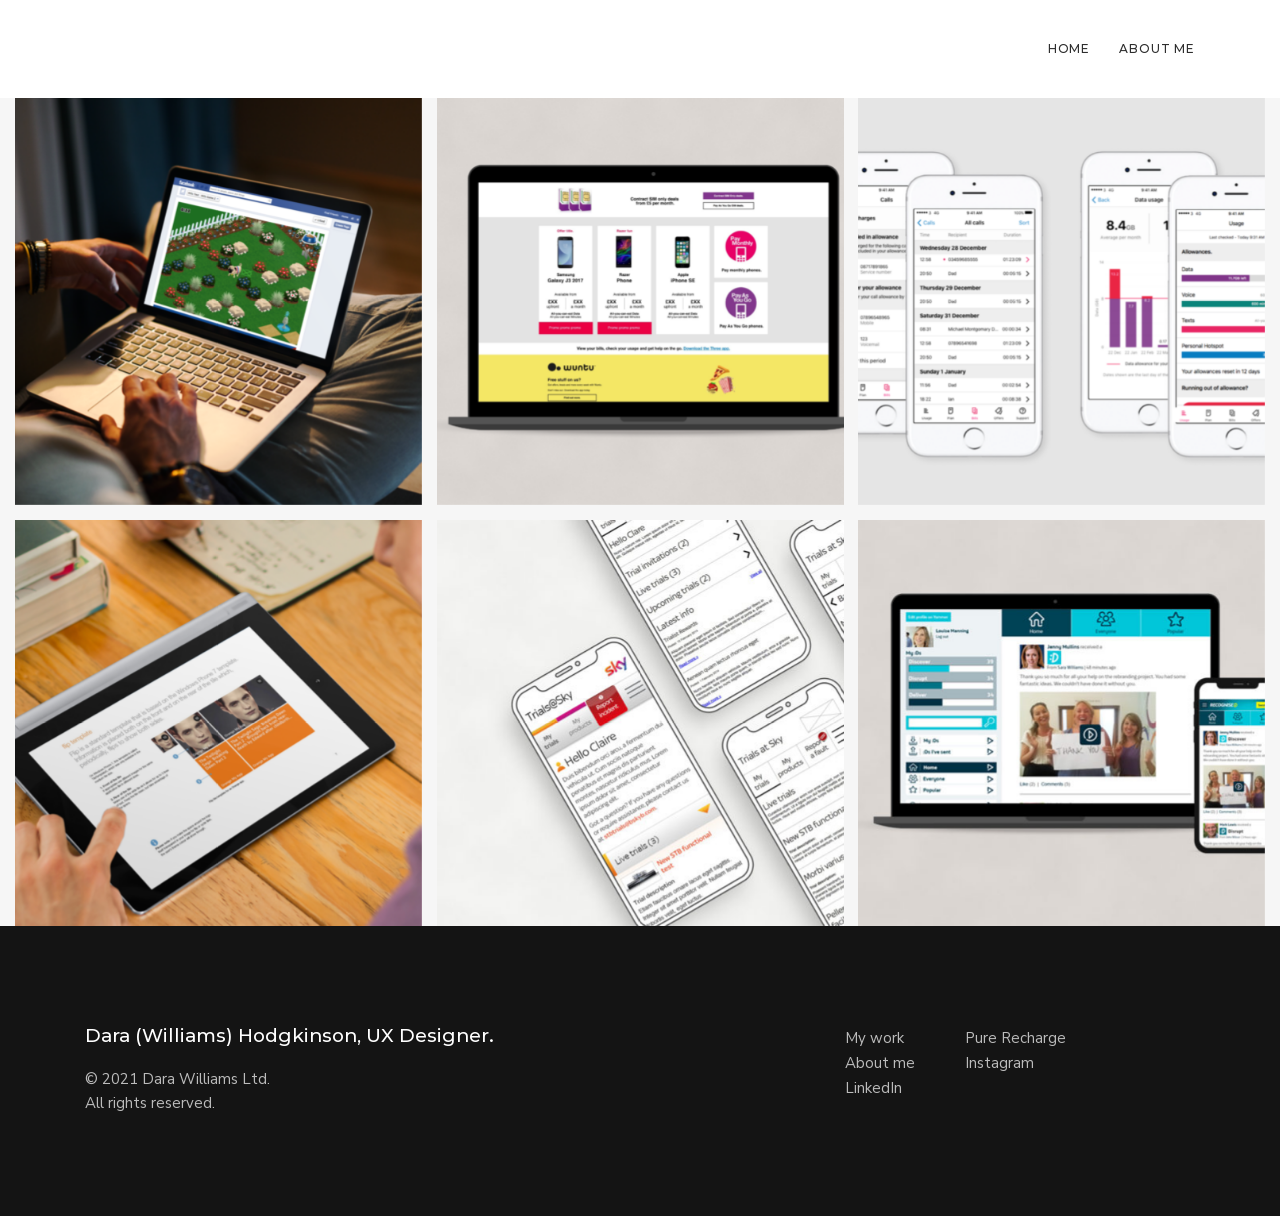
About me (880, 1063)
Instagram (999, 1063)
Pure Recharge (1015, 1038)
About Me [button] (1157, 48)
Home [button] (1069, 48)
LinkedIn (873, 1088)
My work (874, 1038)
